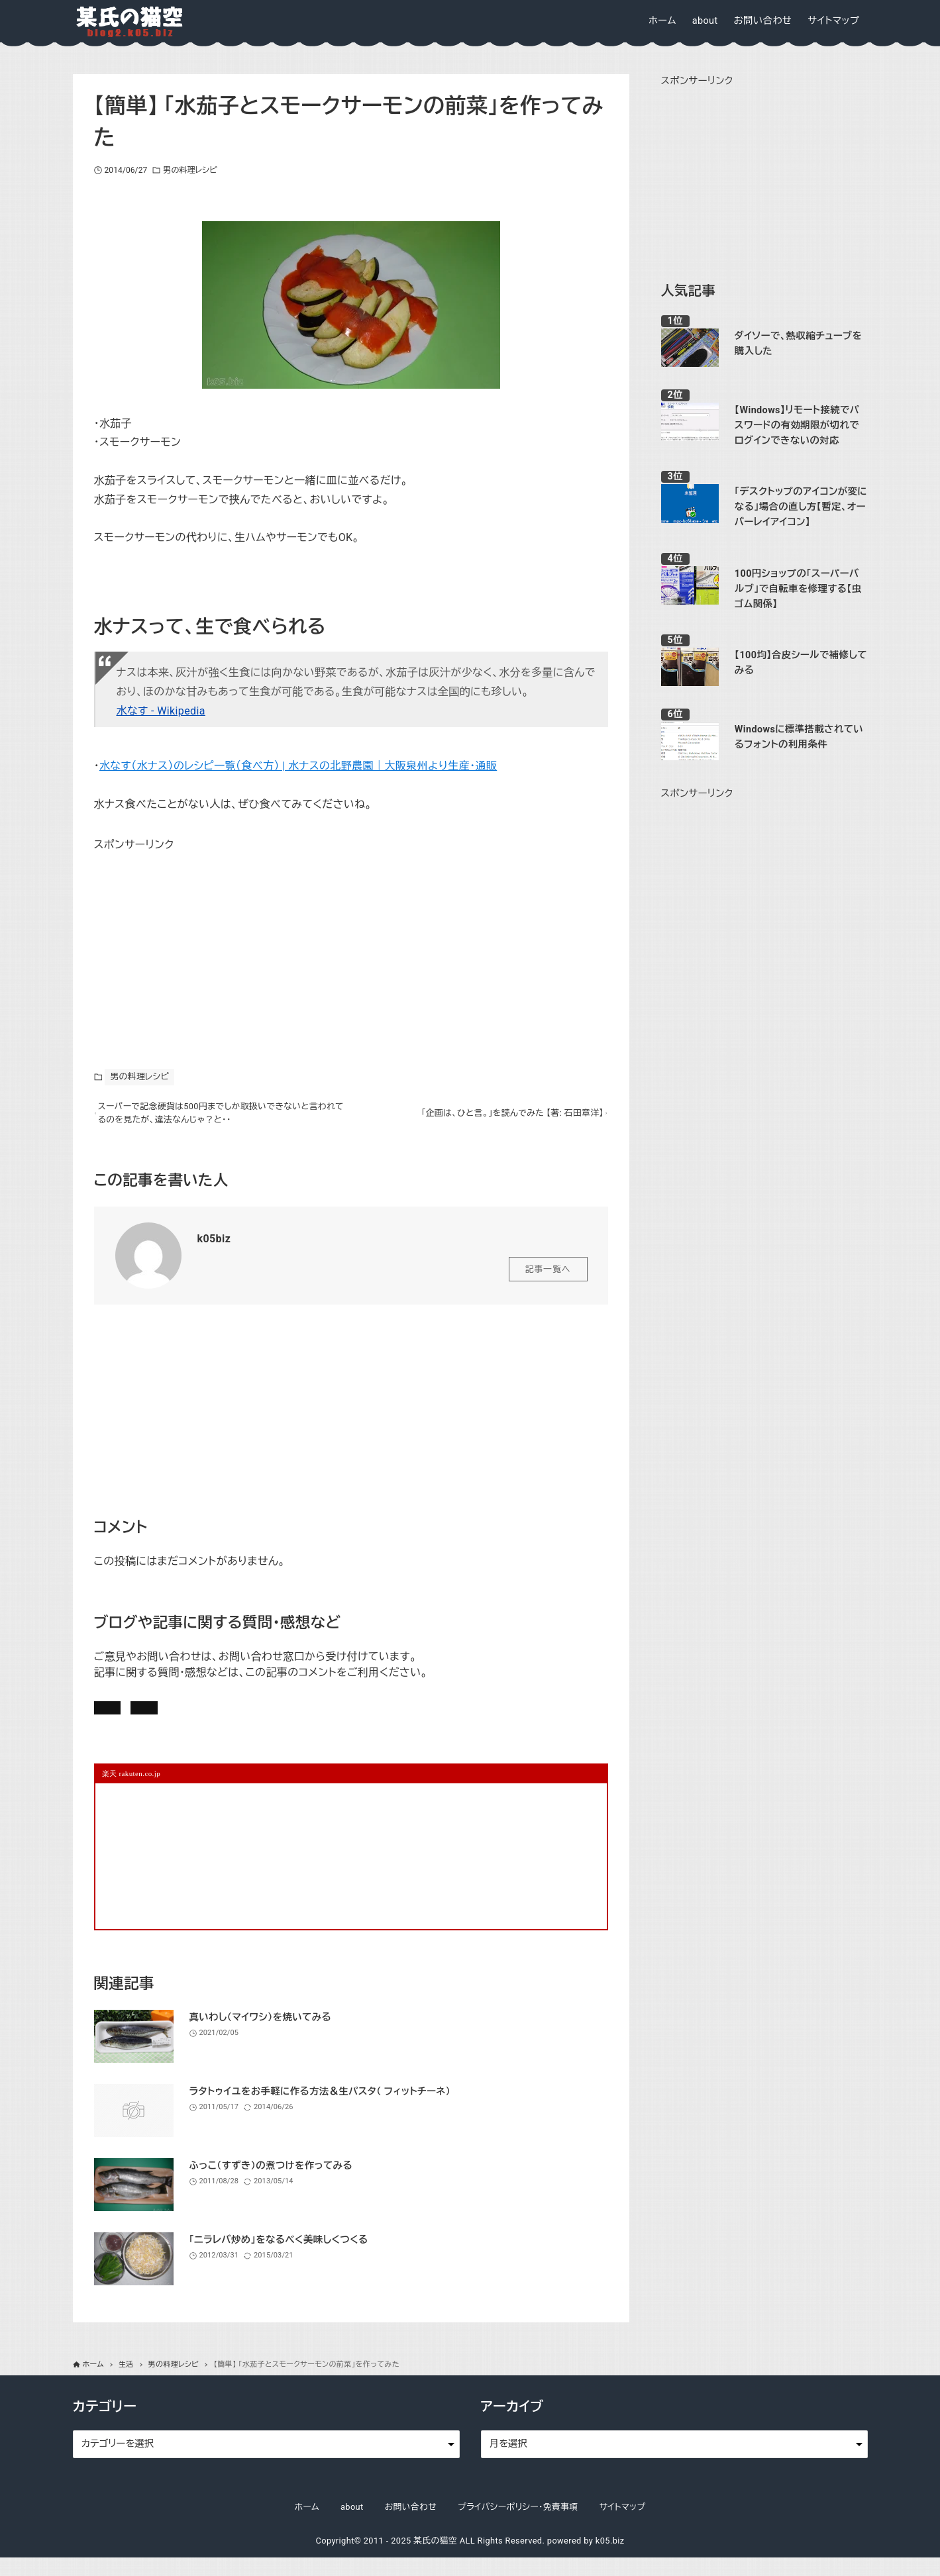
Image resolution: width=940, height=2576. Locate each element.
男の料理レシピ (190, 170)
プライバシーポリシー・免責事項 (518, 2525)
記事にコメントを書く (157, 1718)
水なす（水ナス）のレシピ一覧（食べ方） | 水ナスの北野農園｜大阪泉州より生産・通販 (298, 766)
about (352, 2525)
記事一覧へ (548, 1276)
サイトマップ (623, 2525)
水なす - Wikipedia (161, 711)
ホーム (307, 2525)
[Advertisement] (193, 937)
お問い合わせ (276, 1718)
